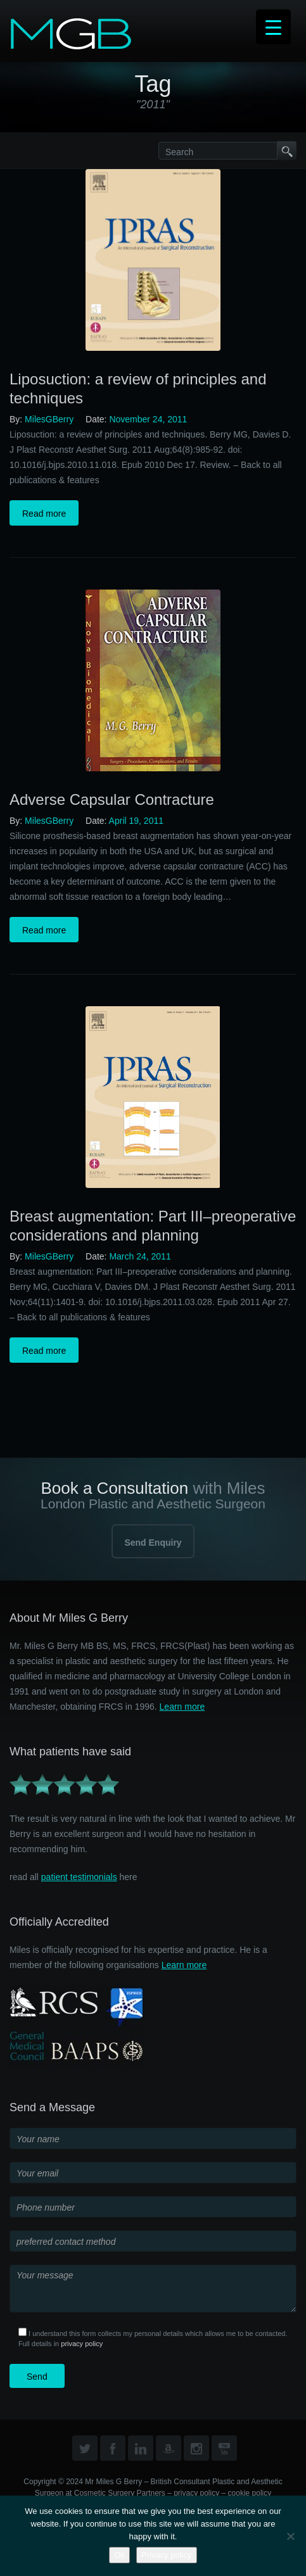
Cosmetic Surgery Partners (119, 2493)
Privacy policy (166, 2555)
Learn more (182, 1707)
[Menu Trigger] (273, 26)
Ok (119, 2555)
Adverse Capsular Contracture (112, 799)
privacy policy (82, 2343)
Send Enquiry (152, 1542)
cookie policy (250, 2493)
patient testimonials (79, 1877)
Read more (44, 513)
